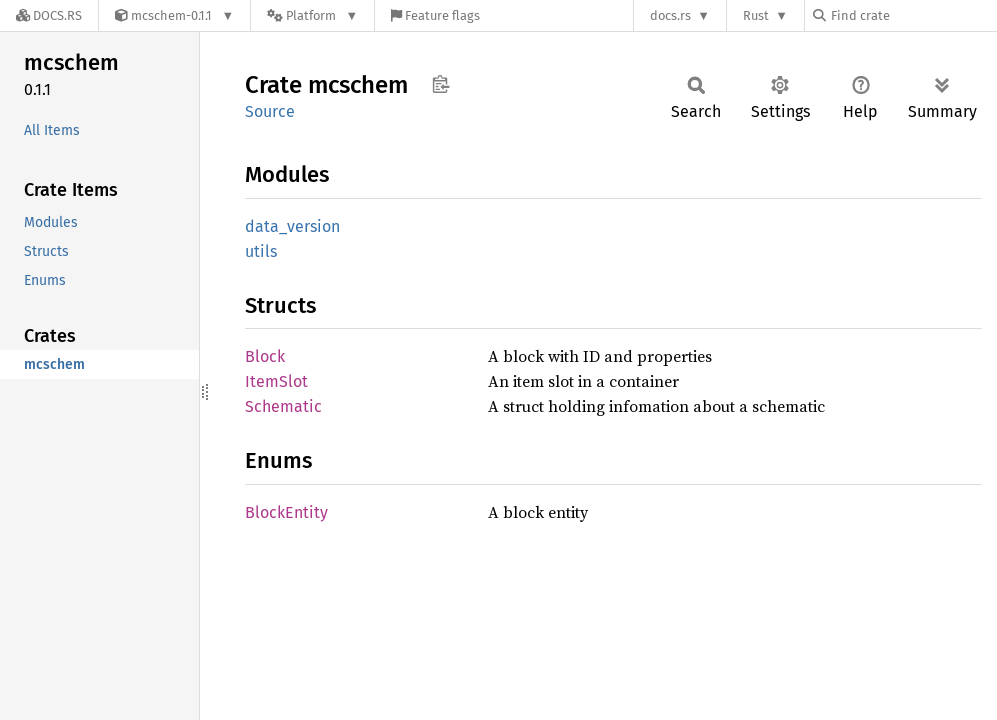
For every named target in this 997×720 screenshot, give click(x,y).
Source (270, 111)
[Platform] (312, 15)
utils (261, 251)
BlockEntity (286, 512)
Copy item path (440, 84)
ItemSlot (276, 381)
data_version (292, 226)
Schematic (283, 406)
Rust (756, 15)
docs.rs (670, 15)
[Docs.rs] (49, 15)
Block (265, 356)
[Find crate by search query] (913, 15)
